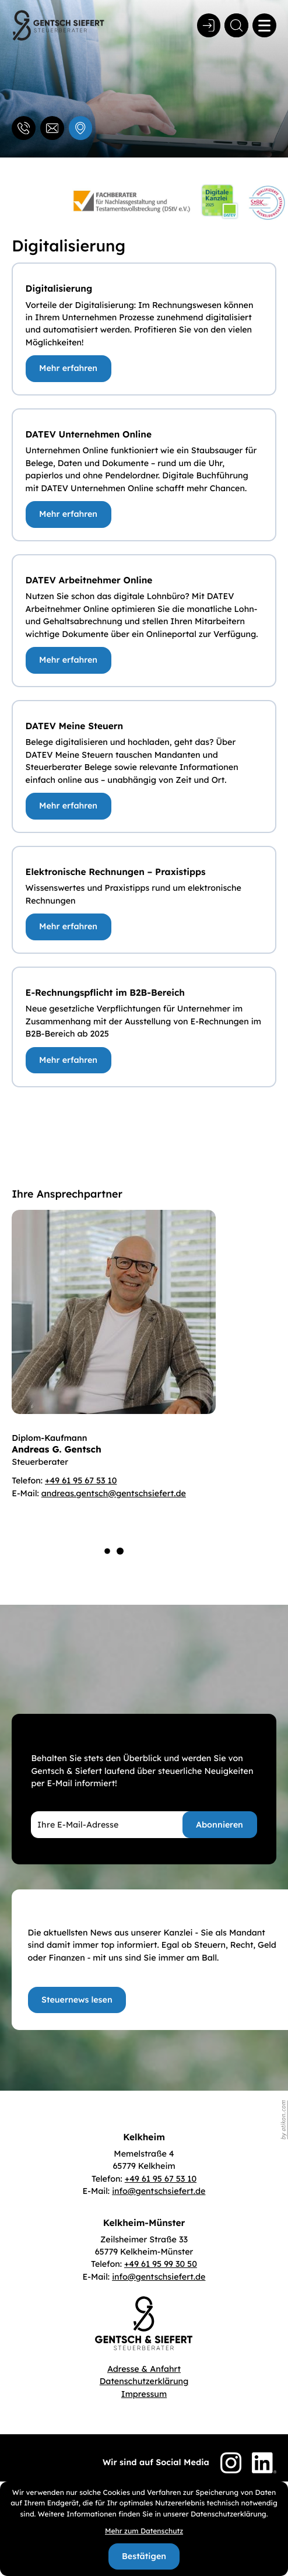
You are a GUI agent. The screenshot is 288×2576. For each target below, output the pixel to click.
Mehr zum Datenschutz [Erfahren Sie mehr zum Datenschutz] (144, 2531)
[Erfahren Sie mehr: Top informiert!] (77, 2000)
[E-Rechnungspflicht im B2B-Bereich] (68, 1060)
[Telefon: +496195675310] (160, 2179)
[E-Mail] (129, 1824)
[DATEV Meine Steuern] (68, 806)
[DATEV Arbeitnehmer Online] (68, 660)
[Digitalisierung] (68, 368)
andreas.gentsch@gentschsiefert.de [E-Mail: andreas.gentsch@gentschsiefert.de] (113, 1493)
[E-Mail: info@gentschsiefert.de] (52, 128)
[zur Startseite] (58, 25)
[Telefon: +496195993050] (160, 2264)
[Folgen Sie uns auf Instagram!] (230, 2462)
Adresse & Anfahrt (144, 2369)
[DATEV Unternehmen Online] (68, 514)
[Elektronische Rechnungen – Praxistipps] (68, 927)
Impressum (144, 2394)
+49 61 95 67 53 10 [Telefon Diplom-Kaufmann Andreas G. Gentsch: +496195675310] (81, 1480)
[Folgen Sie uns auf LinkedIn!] (264, 2462)
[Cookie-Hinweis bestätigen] (144, 2556)
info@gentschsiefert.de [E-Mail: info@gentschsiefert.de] (158, 2191)
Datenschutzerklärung (144, 2381)
